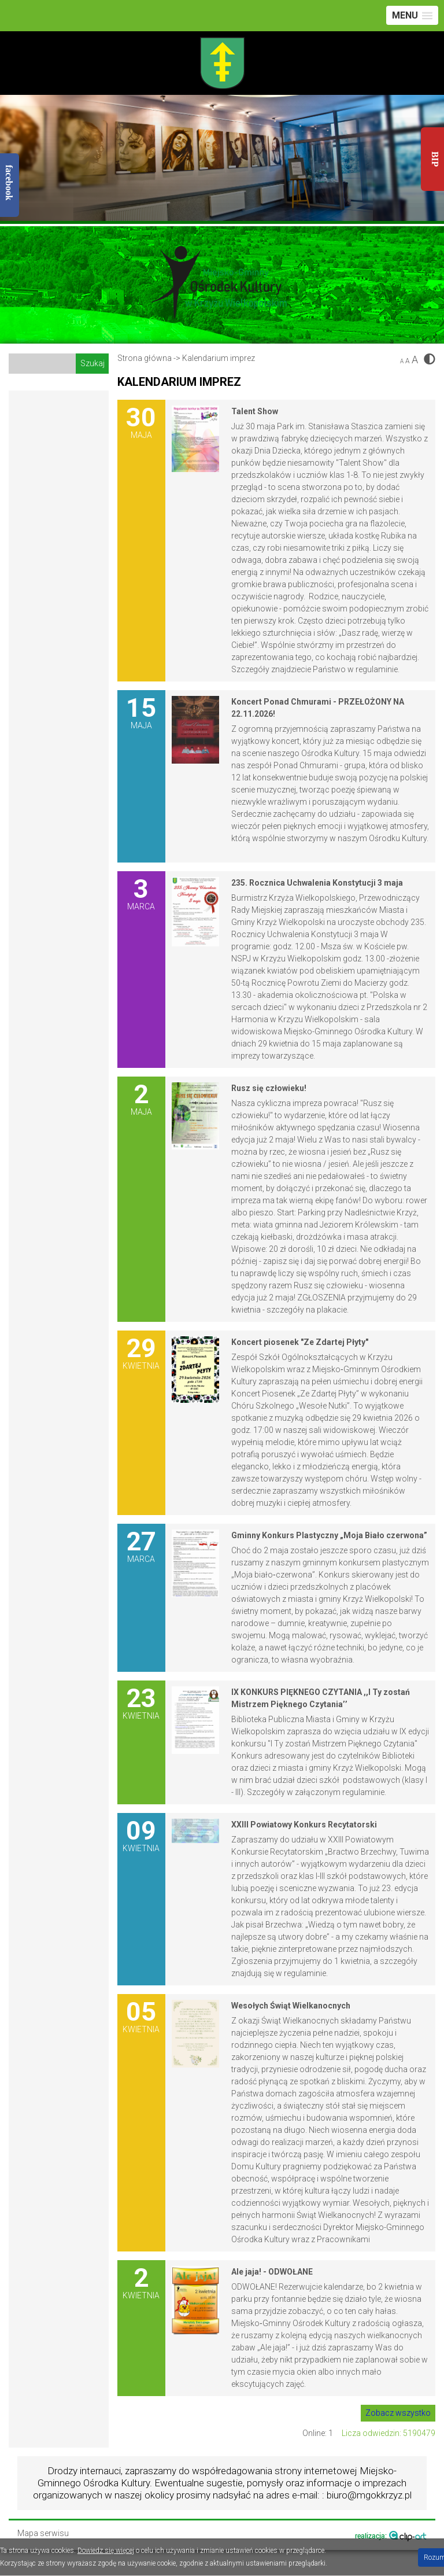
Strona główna (144, 358)
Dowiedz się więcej (105, 2550)
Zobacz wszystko (398, 2412)
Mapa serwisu (43, 2533)
